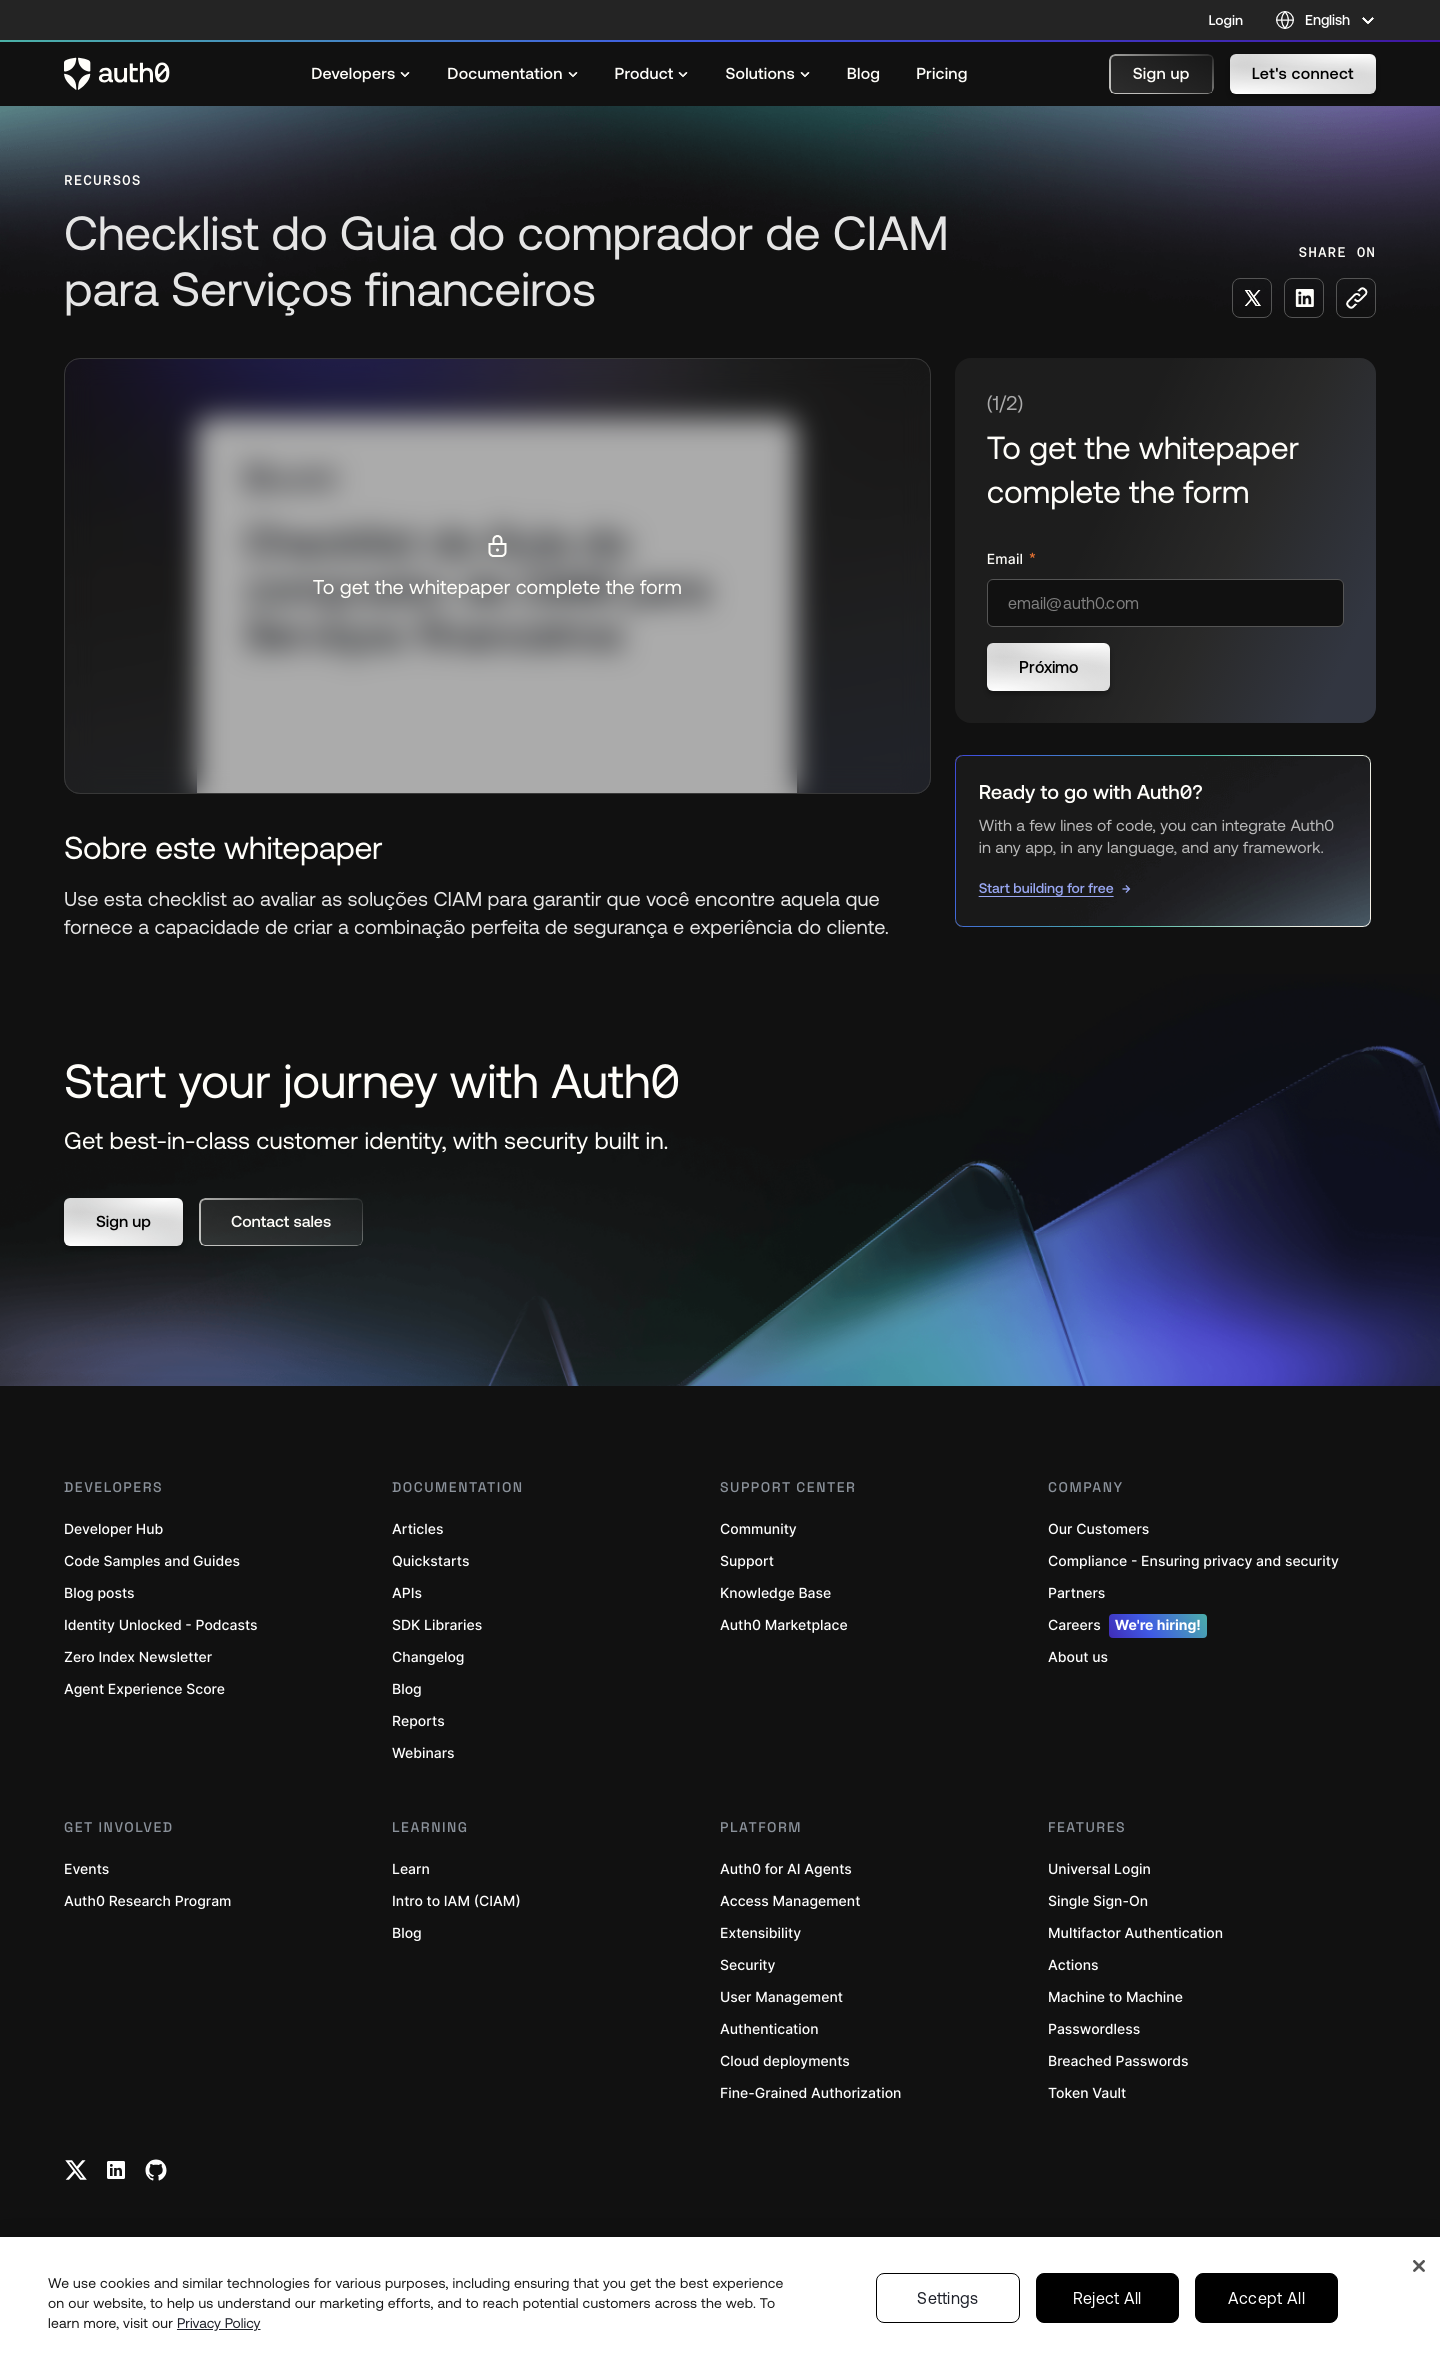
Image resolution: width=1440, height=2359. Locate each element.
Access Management (790, 1901)
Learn (411, 1869)
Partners (1076, 1593)
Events (86, 1869)
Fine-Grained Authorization (810, 2093)
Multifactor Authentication (1135, 1933)
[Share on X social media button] (1252, 298)
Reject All (1107, 2298)
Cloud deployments (785, 2061)
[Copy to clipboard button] (1356, 298)
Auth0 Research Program (147, 1901)
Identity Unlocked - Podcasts (161, 1625)
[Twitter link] (76, 2170)
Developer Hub (113, 1529)
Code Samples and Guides (152, 1561)
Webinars (423, 1753)
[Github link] (156, 2170)
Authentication (769, 2029)
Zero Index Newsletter (138, 1657)
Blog (407, 1689)
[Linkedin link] (116, 2170)
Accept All (1266, 2298)
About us (1078, 1657)
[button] (1161, 74)
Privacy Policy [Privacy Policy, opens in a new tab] (219, 2323)
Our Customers (1098, 1529)
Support (747, 1561)
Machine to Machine (1115, 1997)
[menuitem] (361, 74)
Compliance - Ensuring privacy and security (1193, 1561)
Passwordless (1094, 2029)
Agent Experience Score (144, 1689)
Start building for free (1046, 888)
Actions (1073, 1965)
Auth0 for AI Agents (786, 1869)
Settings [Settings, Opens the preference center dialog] (948, 2298)
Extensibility (760, 1933)
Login (1226, 20)
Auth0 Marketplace (784, 1625)
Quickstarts (430, 1561)
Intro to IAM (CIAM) (456, 1901)
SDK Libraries (437, 1625)
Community (758, 1529)
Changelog (428, 1657)
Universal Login (1099, 1869)
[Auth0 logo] (117, 74)
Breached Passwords (1118, 2061)
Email (1007, 559)
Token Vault (1087, 2093)
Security (748, 1965)
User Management (781, 1997)
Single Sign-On (1098, 1901)
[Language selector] (1325, 20)
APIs (407, 1593)
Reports (418, 1721)
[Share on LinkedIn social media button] (1304, 298)
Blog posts (99, 1593)
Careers (1127, 1626)
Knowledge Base (775, 1593)
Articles (417, 1529)
